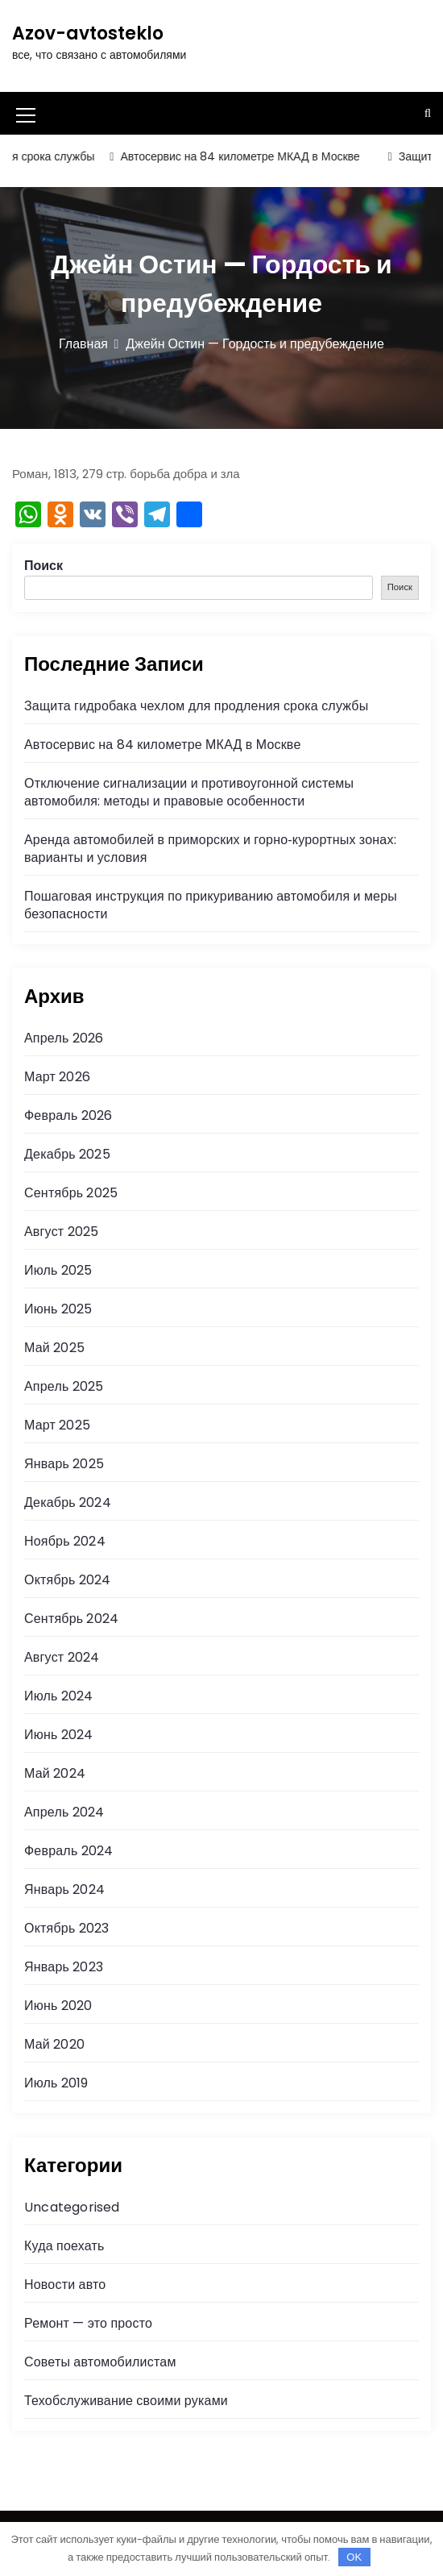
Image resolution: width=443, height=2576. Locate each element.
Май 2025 (54, 1347)
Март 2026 (57, 1076)
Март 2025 (57, 1425)
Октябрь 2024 (67, 1580)
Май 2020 (54, 2044)
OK (354, 2557)
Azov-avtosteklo (88, 33)
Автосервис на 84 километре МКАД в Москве (247, 156)
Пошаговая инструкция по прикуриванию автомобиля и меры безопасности (210, 905)
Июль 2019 (56, 2083)
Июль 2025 (58, 1270)
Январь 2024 (64, 1889)
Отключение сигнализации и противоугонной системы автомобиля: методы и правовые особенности (189, 792)
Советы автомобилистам (100, 2362)
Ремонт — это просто (88, 2323)
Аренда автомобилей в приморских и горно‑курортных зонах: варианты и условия (210, 848)
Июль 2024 (58, 1696)
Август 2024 (61, 1657)
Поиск (43, 565)
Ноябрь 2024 (65, 1541)
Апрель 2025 (63, 1386)
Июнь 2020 (58, 2005)
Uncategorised (72, 2207)
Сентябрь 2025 (71, 1193)
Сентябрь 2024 (71, 1618)
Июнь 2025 (58, 1309)
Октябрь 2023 (66, 1928)
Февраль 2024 (68, 1850)
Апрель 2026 (63, 1038)
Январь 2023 (63, 1967)
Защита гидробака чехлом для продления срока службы (196, 706)
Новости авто (65, 2284)
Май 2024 (54, 1773)
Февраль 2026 (68, 1115)
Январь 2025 (64, 1463)
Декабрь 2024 (67, 1502)
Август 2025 (61, 1231)
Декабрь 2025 (67, 1154)
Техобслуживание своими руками (126, 2400)
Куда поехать (64, 2246)
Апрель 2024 (64, 1812)
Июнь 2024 (58, 1734)
